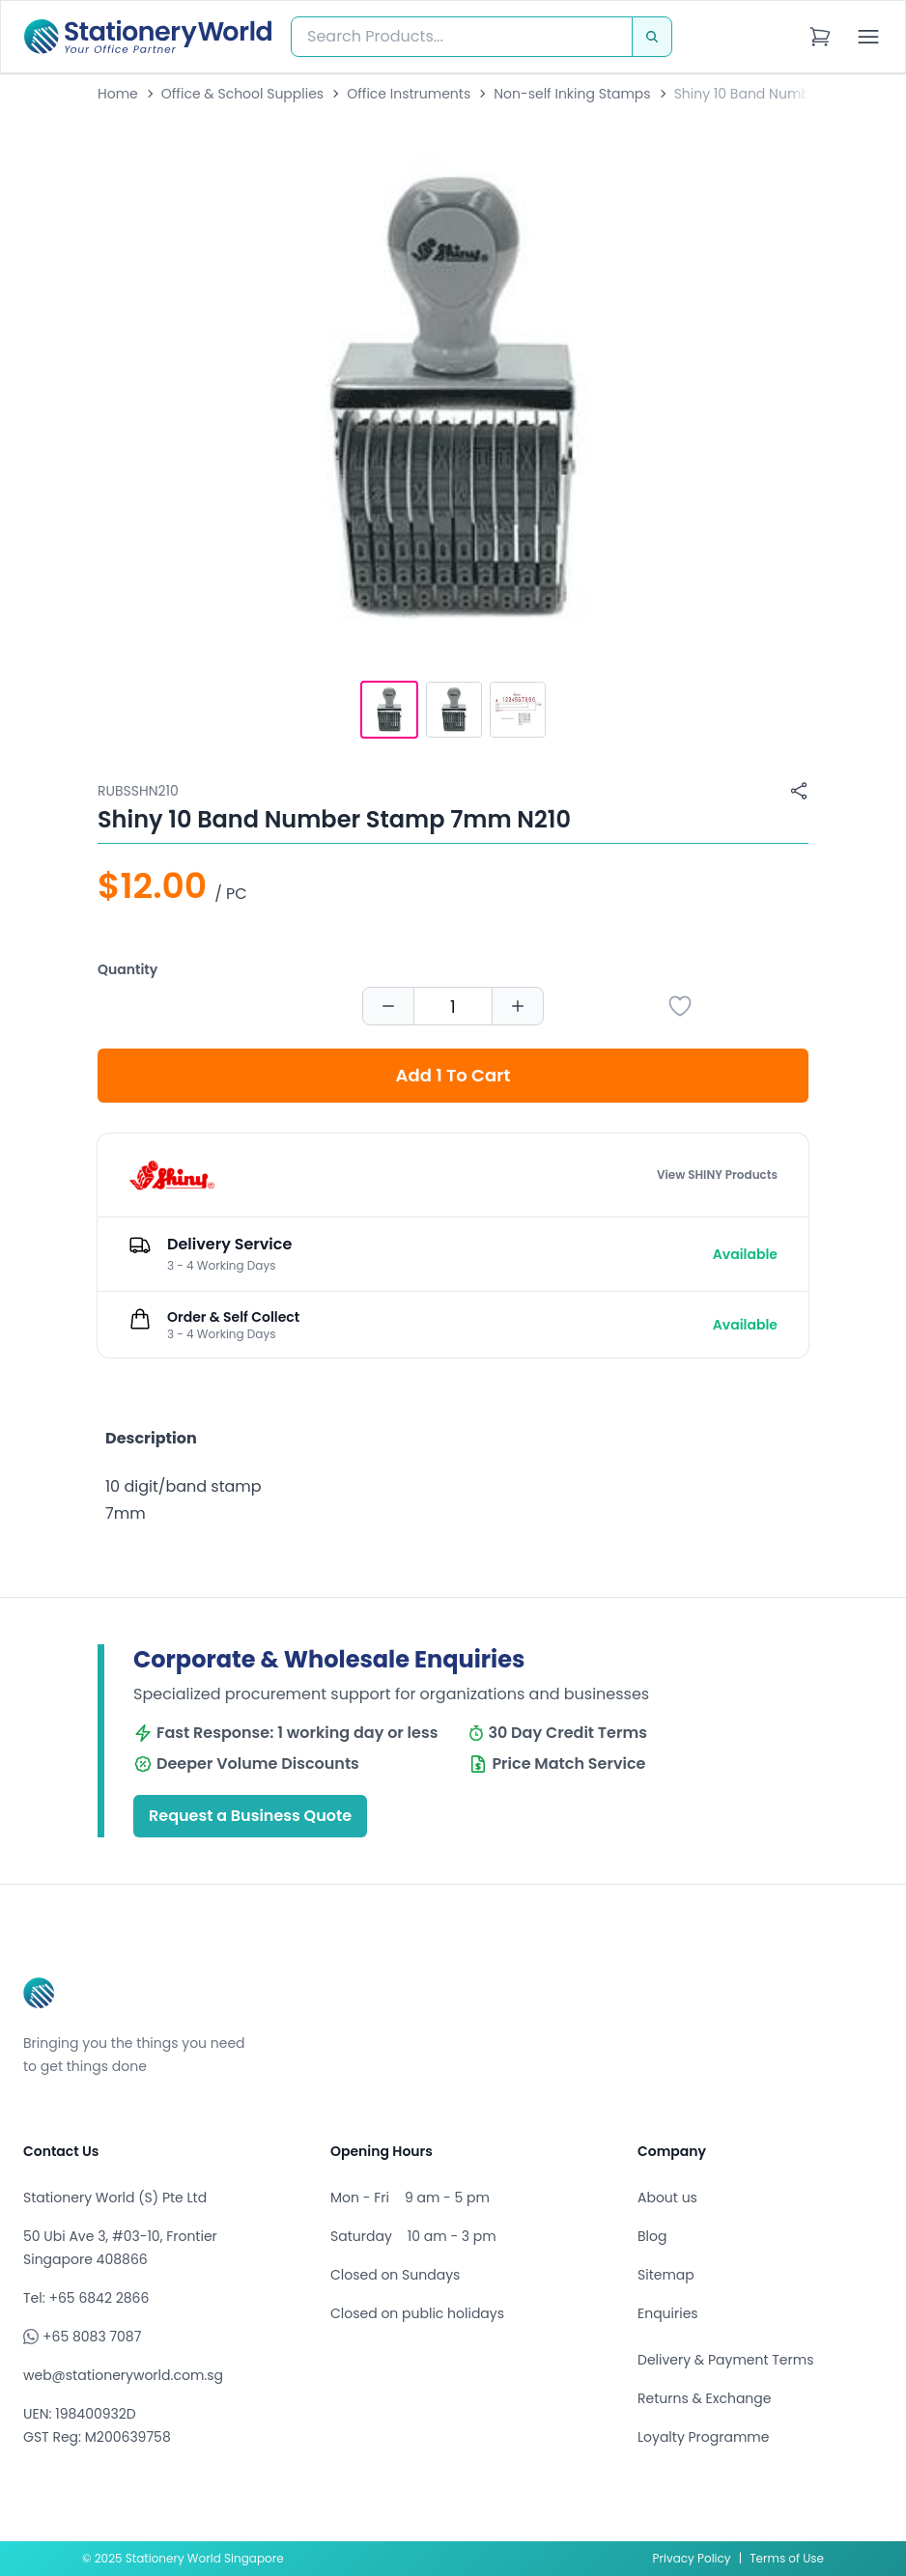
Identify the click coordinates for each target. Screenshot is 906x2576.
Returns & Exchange (704, 2398)
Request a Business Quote (250, 1816)
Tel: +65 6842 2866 (86, 2298)
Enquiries (667, 2313)
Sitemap (665, 2274)
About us (667, 2197)
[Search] (652, 36)
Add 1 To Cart (453, 1075)
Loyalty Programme (703, 2437)
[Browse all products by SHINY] (171, 1175)
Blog (651, 2236)
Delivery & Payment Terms (725, 2359)
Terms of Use (787, 2558)
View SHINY (717, 1175)
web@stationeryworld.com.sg (123, 2375)
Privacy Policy (692, 2558)
